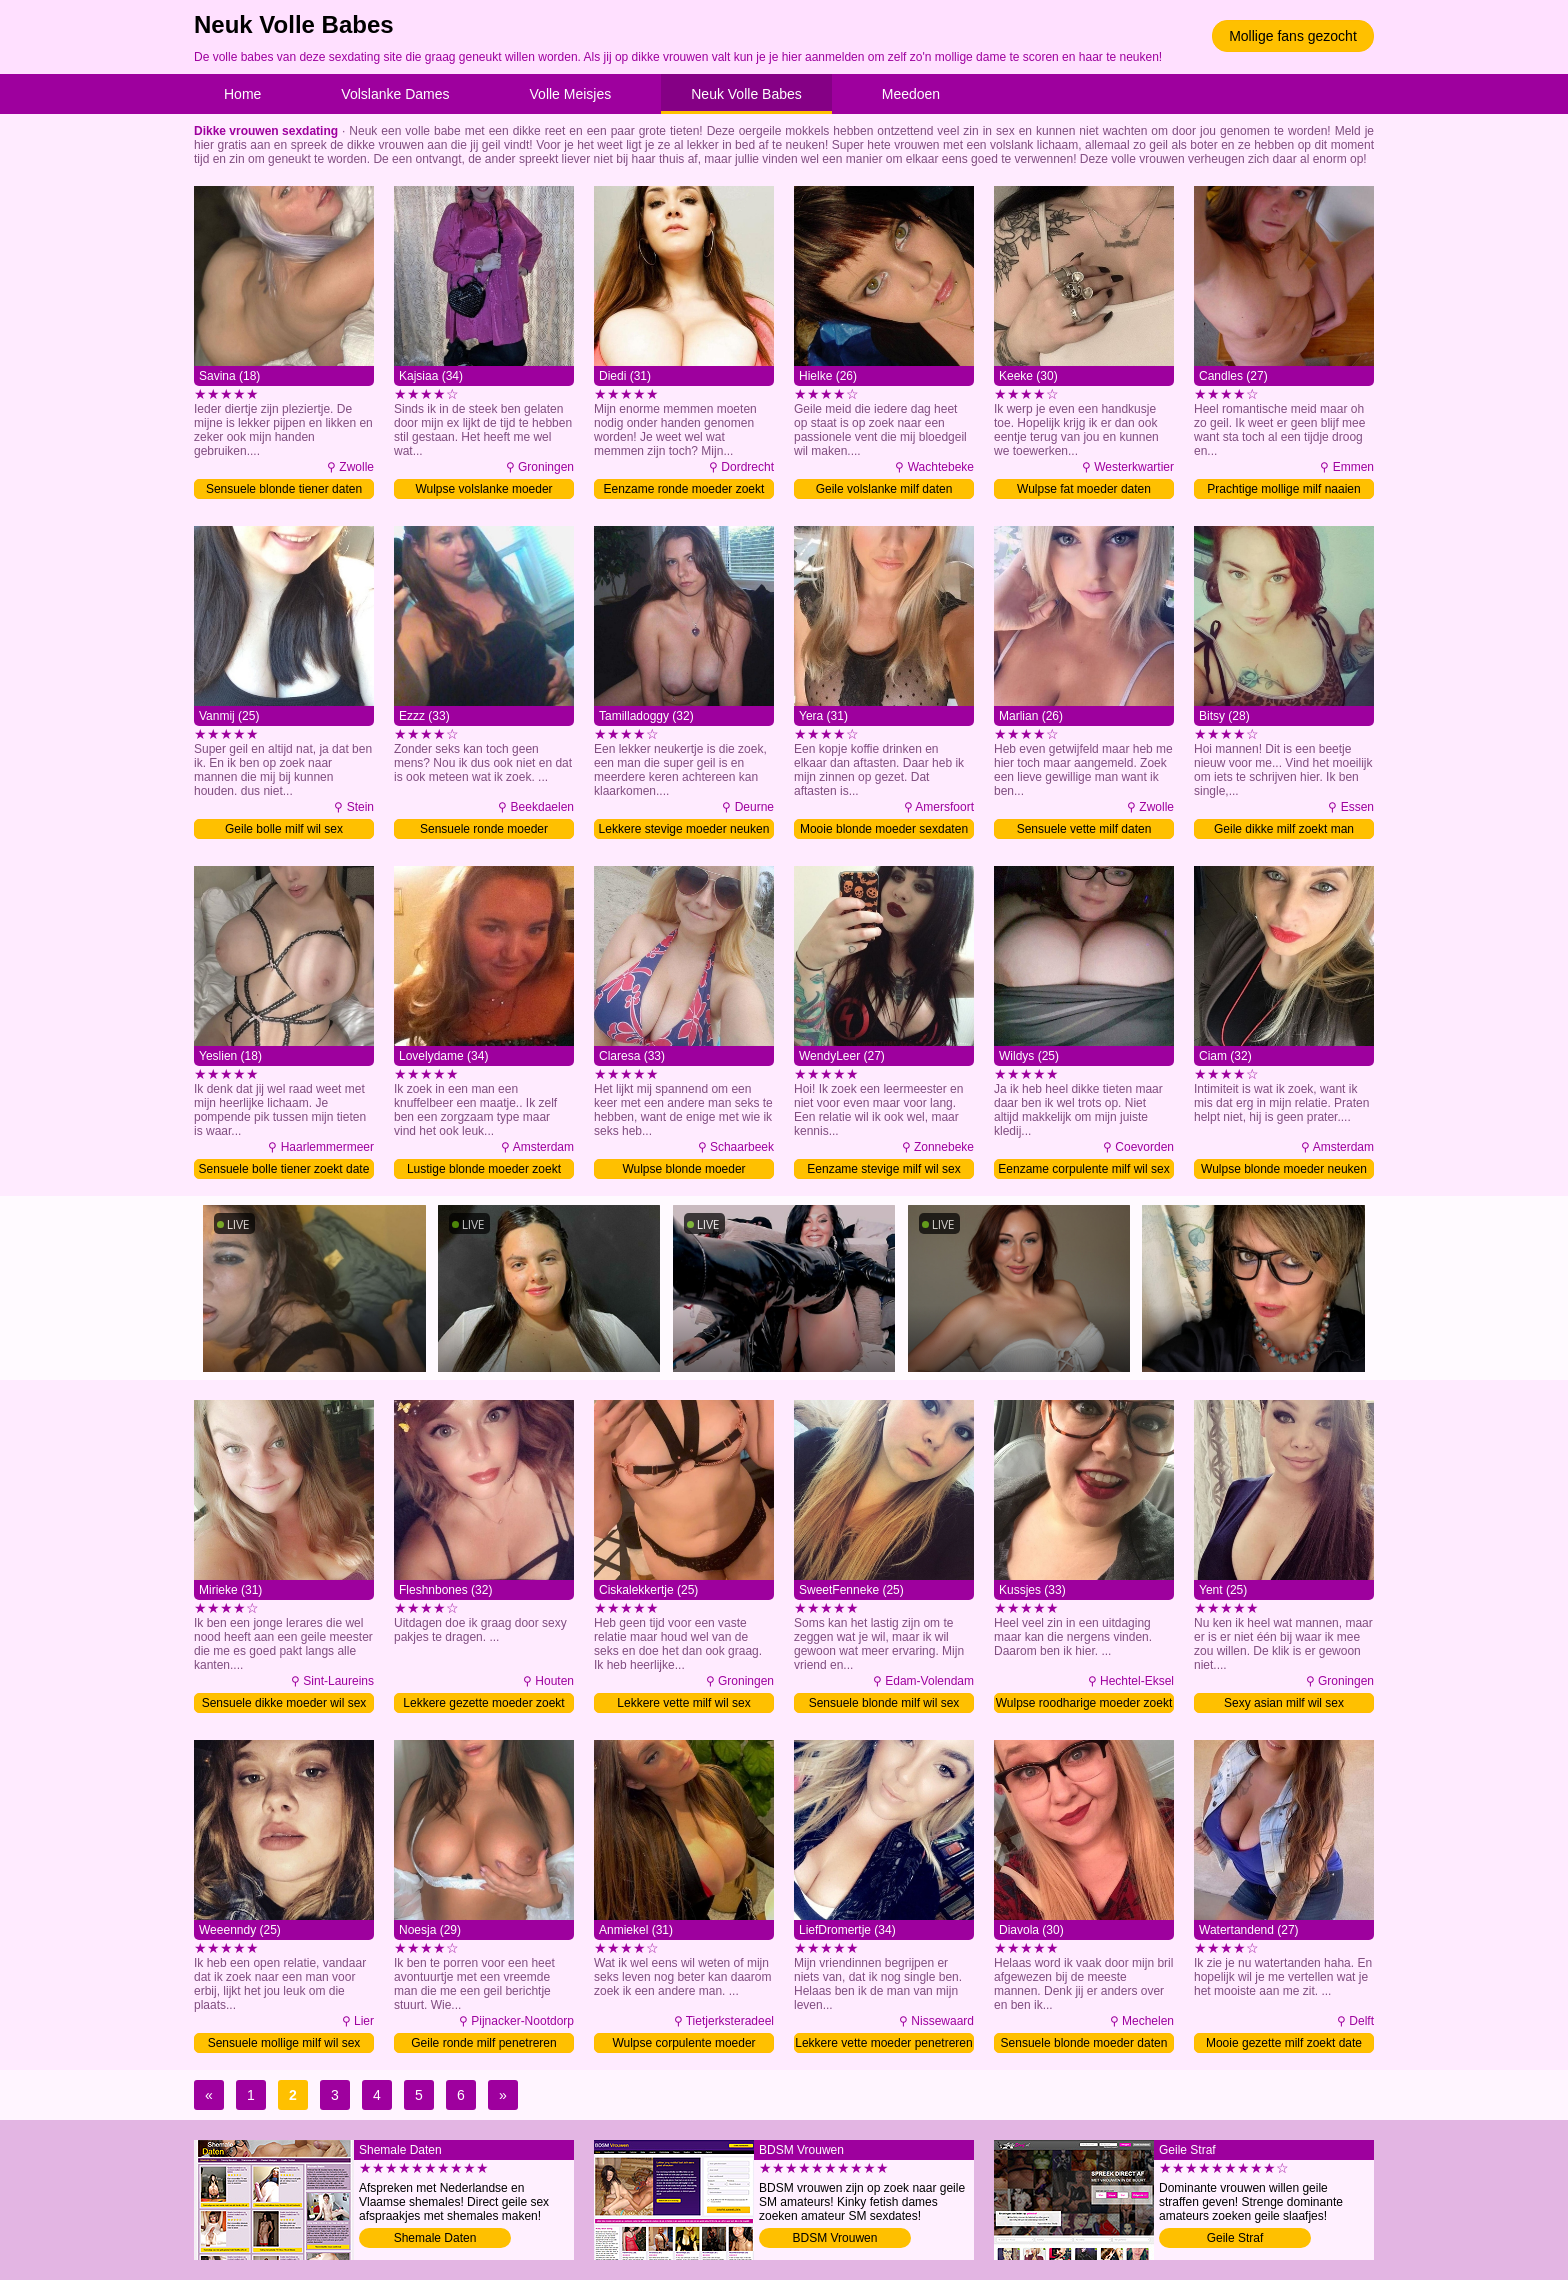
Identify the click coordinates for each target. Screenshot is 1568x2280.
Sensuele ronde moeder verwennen (484, 830)
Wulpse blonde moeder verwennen (683, 1170)
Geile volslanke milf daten (884, 489)
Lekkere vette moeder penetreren (883, 2043)
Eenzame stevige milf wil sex (883, 1169)
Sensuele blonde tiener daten (284, 489)
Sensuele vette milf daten (1084, 829)
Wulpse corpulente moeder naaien (683, 2044)
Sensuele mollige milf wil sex (284, 2043)
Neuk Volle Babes (746, 94)
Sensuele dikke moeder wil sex (284, 1703)
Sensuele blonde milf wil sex (884, 1703)
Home (242, 94)
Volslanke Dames (395, 94)
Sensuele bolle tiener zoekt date (284, 1169)
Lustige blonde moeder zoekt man (484, 1170)
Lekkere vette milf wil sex (683, 1703)
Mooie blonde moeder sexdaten (884, 829)
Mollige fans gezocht (1293, 36)
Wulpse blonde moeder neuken (1284, 1169)
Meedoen (911, 94)
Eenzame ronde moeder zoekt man (684, 490)
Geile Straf (1235, 2238)
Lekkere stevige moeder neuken (684, 829)
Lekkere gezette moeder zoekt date (483, 1704)
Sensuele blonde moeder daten (1084, 2043)
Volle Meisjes (571, 94)
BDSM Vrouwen (835, 2238)
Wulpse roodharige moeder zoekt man (1084, 1704)
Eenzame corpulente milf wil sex (1083, 1169)
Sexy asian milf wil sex (1284, 1703)
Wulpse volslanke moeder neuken (483, 490)
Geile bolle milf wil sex (284, 829)
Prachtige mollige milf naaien (1283, 489)
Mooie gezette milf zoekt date (1284, 2043)
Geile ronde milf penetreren (483, 2043)
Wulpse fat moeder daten (1084, 489)
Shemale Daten (435, 2238)
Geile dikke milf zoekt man (1284, 829)
